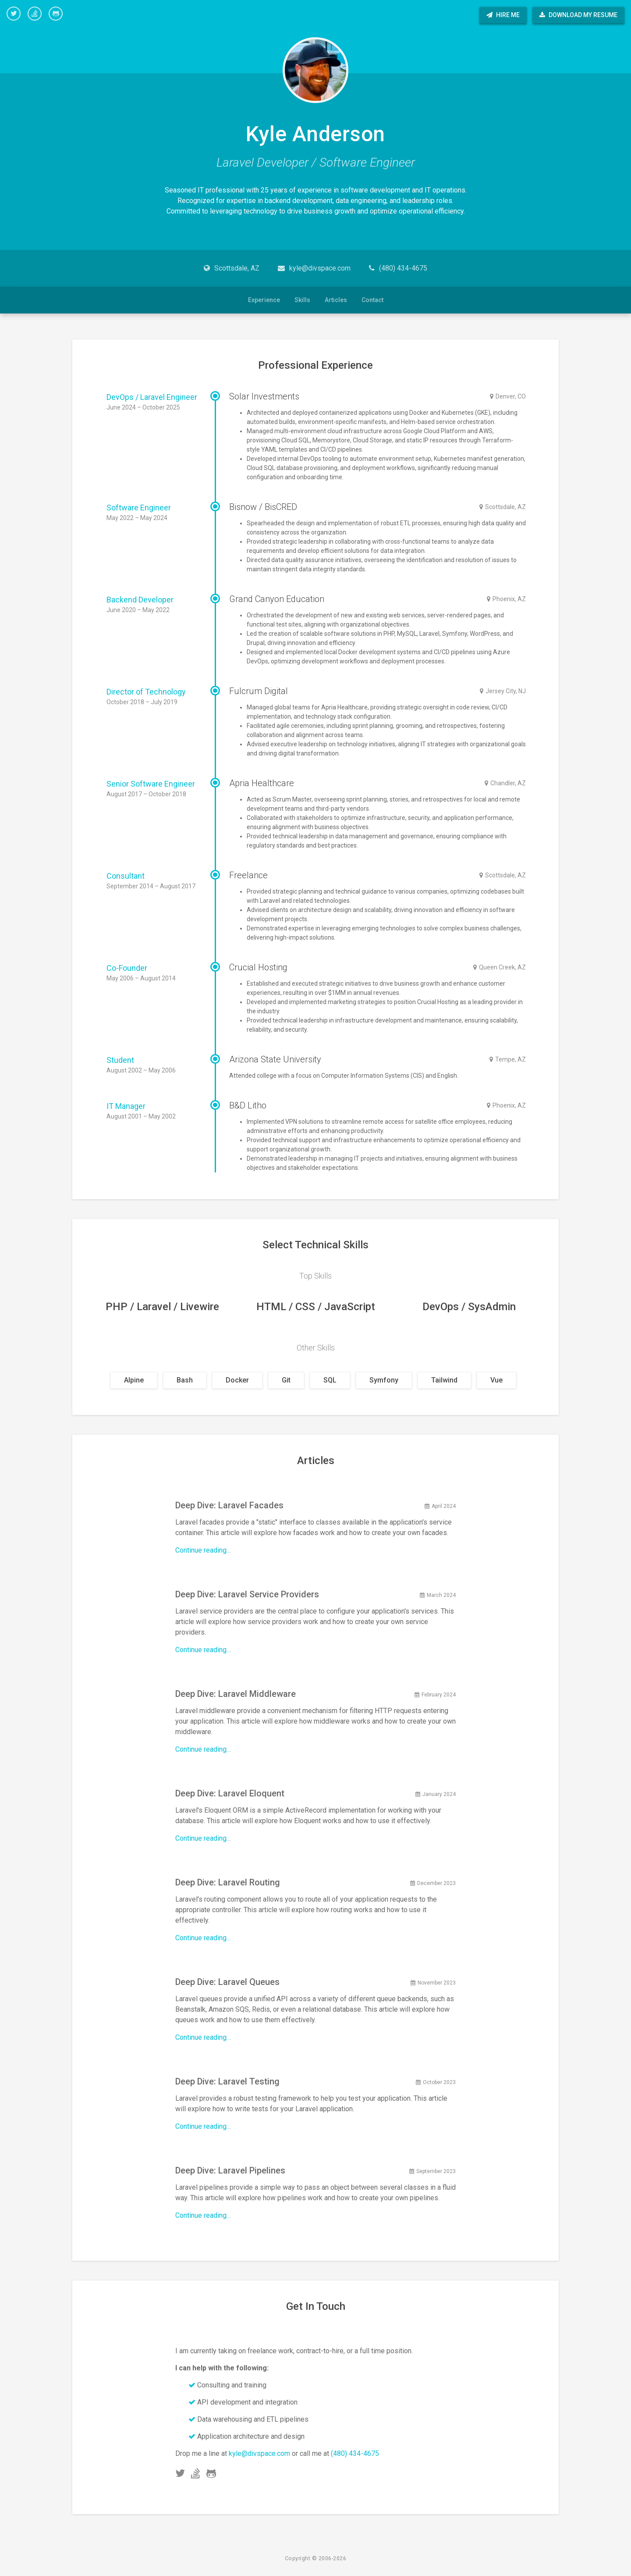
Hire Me (503, 14)
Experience (264, 299)
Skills (302, 299)
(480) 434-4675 (403, 268)
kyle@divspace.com (320, 268)
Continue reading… (203, 1550)
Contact (372, 299)
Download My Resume (578, 14)
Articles (336, 299)
